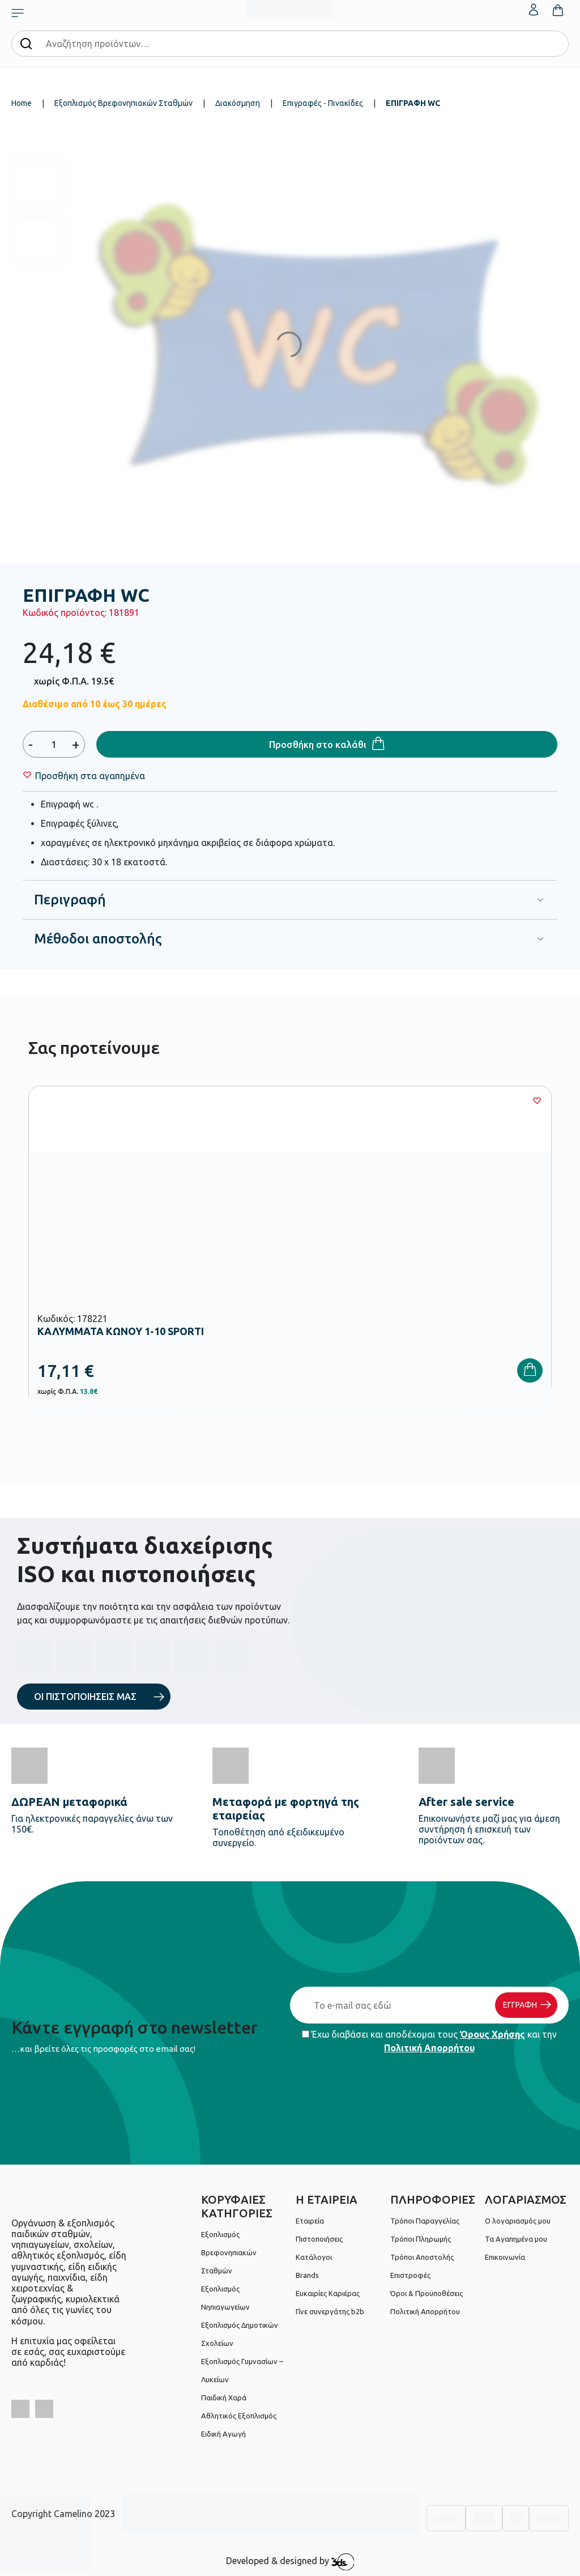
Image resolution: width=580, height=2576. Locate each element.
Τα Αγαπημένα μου (516, 2239)
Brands (307, 2275)
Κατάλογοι (314, 2257)
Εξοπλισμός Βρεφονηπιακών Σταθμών (123, 103)
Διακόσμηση (237, 103)
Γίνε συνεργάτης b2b (330, 2311)
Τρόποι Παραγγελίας (424, 2221)
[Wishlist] (90, 776)
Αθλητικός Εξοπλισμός (238, 2416)
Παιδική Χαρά (223, 2397)
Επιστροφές (410, 2275)
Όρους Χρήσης (492, 2034)
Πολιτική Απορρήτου (429, 2048)
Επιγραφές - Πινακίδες (323, 103)
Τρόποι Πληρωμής (420, 2239)
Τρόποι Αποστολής (422, 2257)
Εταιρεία (310, 2221)
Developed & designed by (290, 2561)
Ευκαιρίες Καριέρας (328, 2293)
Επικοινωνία (505, 2257)
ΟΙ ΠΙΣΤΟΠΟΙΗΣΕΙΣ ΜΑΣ (85, 1696)
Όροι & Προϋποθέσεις (426, 2293)
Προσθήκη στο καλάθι (317, 744)
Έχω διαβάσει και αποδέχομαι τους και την (429, 2041)
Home (21, 103)
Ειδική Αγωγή (223, 2434)
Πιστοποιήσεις (319, 2239)
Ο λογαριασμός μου (518, 2221)
